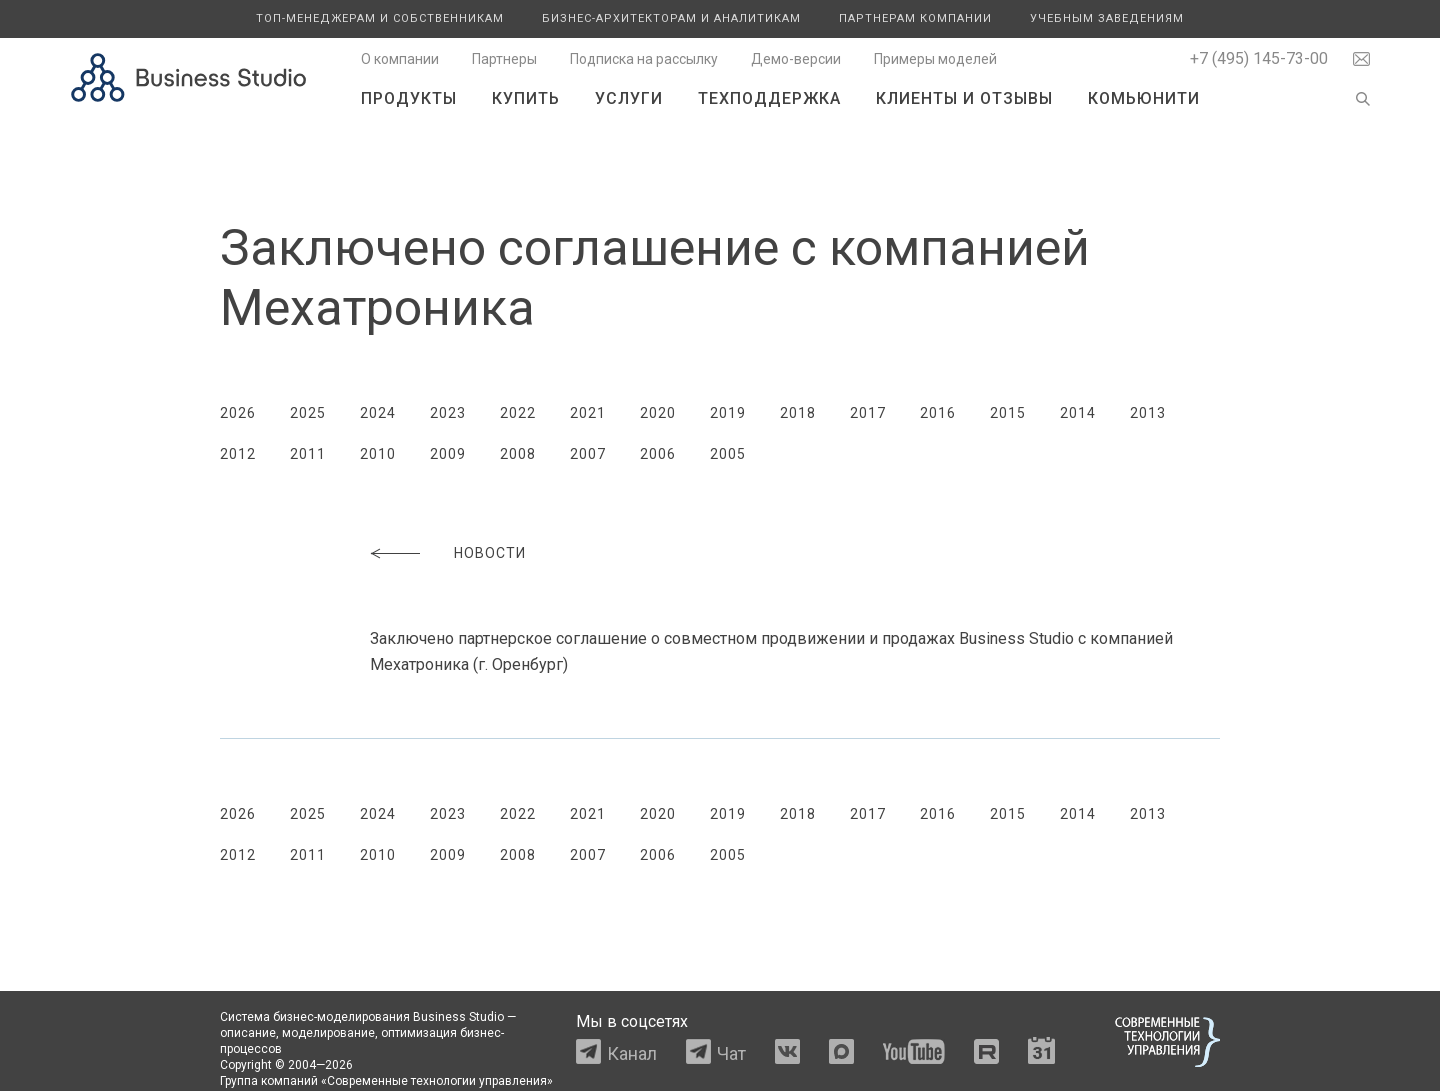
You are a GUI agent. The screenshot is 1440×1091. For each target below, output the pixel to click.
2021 (588, 413)
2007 (588, 454)
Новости (490, 553)
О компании (400, 59)
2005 (728, 454)
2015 (1008, 413)
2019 (728, 413)
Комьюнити (1144, 98)
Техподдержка (769, 98)
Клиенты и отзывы (964, 98)
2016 (938, 413)
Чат (731, 1053)
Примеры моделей (935, 59)
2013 (1148, 413)
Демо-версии (796, 59)
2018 (798, 413)
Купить (526, 98)
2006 (658, 454)
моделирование (328, 1033)
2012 (238, 454)
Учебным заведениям (1107, 18)
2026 (238, 413)
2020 (658, 413)
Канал (632, 1053)
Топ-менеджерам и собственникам (380, 18)
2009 (448, 454)
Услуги (629, 98)
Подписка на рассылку (644, 59)
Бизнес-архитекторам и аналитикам (671, 18)
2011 (308, 454)
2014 (1078, 413)
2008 (518, 454)
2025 (308, 413)
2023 (448, 413)
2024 (378, 413)
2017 (868, 413)
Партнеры (504, 59)
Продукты (409, 98)
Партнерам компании (915, 18)
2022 (518, 413)
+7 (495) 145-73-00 (1259, 58)
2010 (378, 454)
